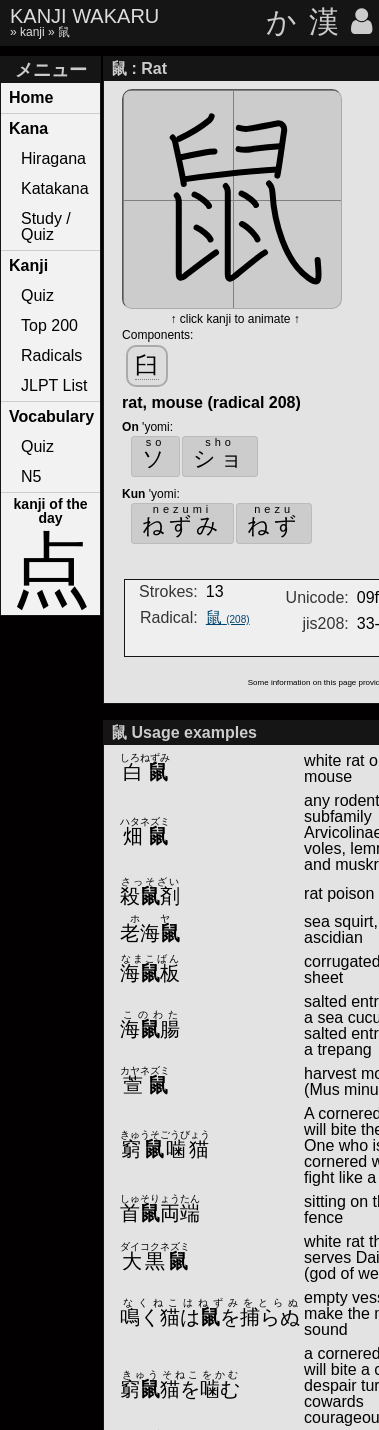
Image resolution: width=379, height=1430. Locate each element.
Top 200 (49, 325)
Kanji (28, 265)
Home (31, 97)
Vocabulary (51, 416)
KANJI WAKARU (84, 16)
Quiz (37, 295)
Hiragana (53, 158)
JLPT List (54, 385)
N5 (31, 476)
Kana (28, 128)
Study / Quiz (46, 226)
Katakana (55, 188)
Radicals (51, 355)
